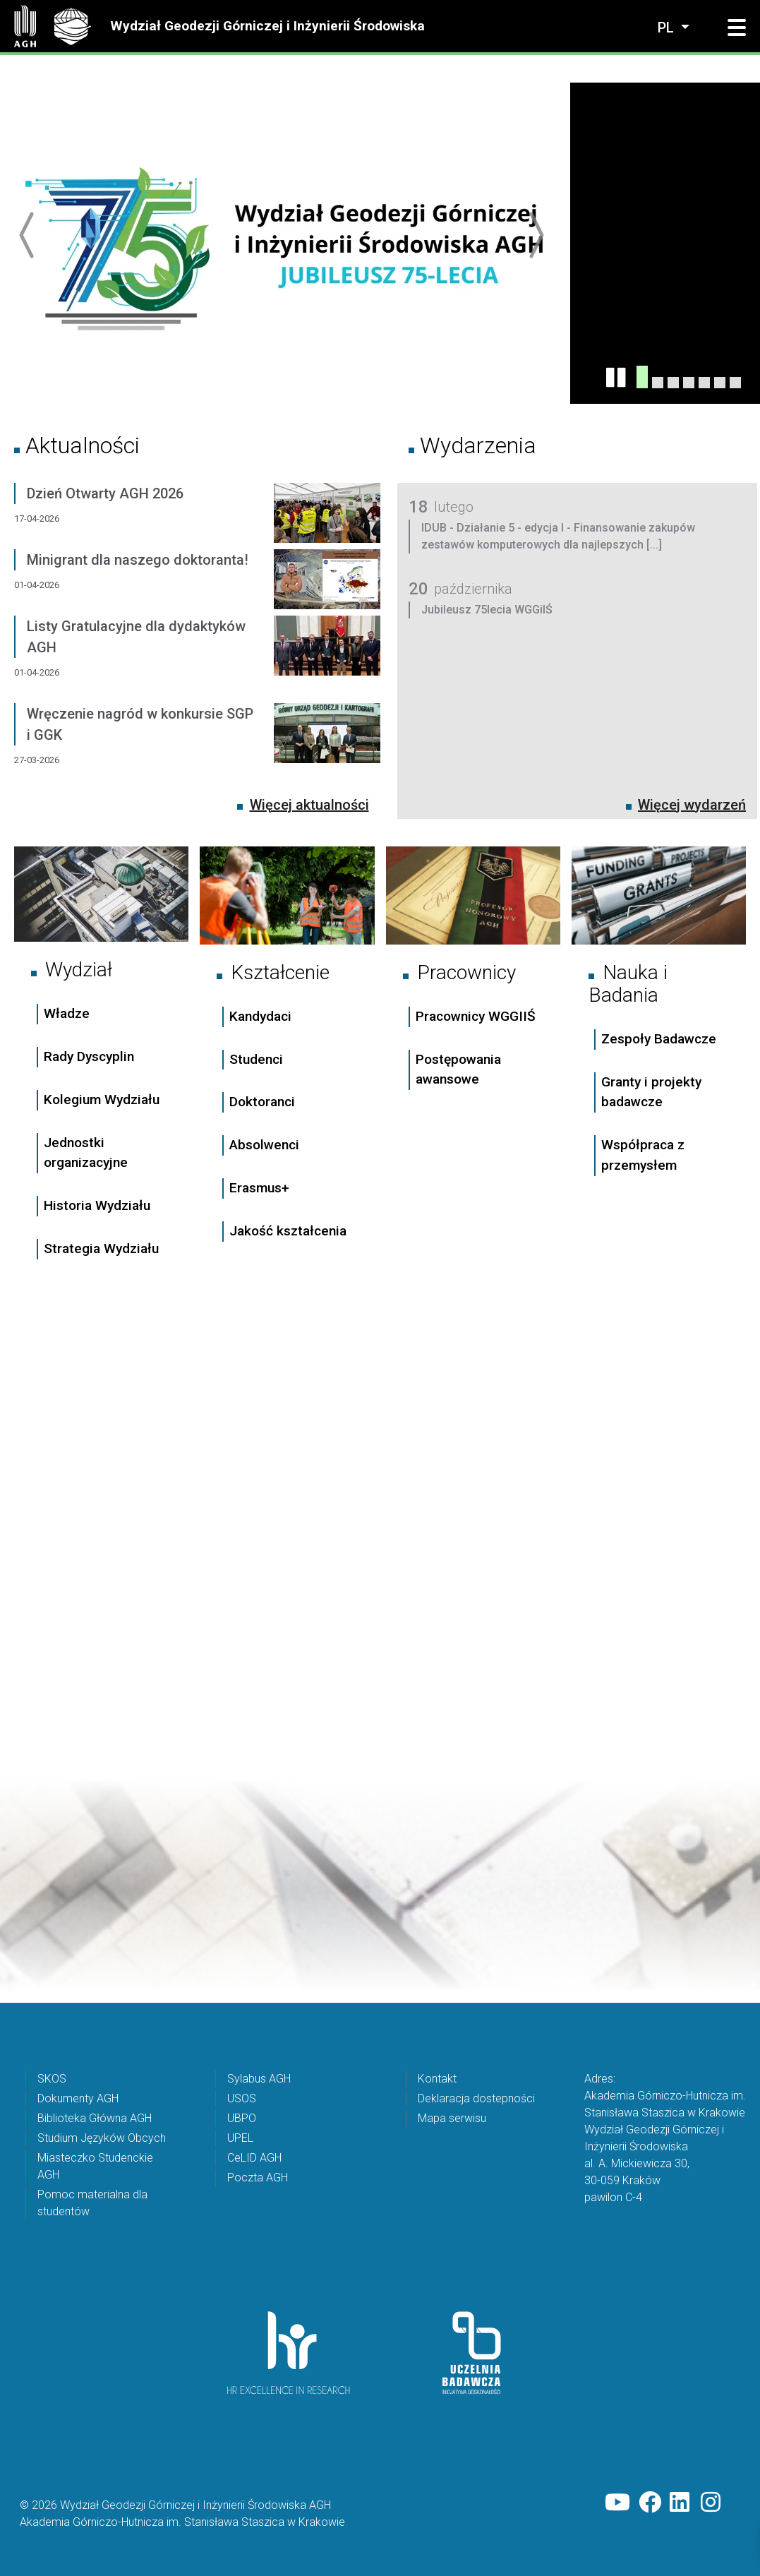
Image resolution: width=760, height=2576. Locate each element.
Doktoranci (262, 1102)
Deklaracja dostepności (476, 2098)
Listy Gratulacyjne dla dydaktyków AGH (136, 637)
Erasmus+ (259, 1188)
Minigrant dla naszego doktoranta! (137, 559)
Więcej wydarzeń (692, 804)
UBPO (241, 2118)
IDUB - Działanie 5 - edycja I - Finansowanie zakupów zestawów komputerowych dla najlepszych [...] (558, 536)
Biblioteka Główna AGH (94, 2118)
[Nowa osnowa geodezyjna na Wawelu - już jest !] (735, 382)
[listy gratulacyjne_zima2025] (688, 382)
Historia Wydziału (97, 1205)
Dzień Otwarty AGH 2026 (105, 493)
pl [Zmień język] (667, 27)
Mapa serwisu (452, 2118)
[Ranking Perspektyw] (673, 382)
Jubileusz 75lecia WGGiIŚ (487, 609)
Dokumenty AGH (78, 2098)
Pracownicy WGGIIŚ (476, 1016)
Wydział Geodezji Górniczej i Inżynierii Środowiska (267, 26)
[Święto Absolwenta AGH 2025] (704, 382)
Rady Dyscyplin (89, 1056)
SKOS (51, 2078)
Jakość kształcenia (287, 1231)
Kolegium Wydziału (101, 1099)
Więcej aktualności (309, 804)
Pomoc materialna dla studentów (92, 2203)
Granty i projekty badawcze (651, 1092)
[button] (737, 28)
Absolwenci (264, 1145)
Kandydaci (262, 1016)
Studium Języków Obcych (101, 2138)
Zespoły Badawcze (658, 1039)
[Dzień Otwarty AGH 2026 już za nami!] (657, 382)
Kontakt (437, 2078)
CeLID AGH (254, 2157)
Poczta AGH (257, 2177)
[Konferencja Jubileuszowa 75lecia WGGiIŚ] (642, 377)
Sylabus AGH (259, 2078)
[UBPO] (719, 382)
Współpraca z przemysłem (642, 1155)
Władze (67, 1013)
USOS (241, 2098)
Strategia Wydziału (103, 1248)
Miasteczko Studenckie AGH (95, 2166)
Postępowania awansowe (458, 1069)
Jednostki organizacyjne (86, 1152)
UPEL (240, 2138)
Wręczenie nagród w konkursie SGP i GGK (140, 724)
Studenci (256, 1059)
